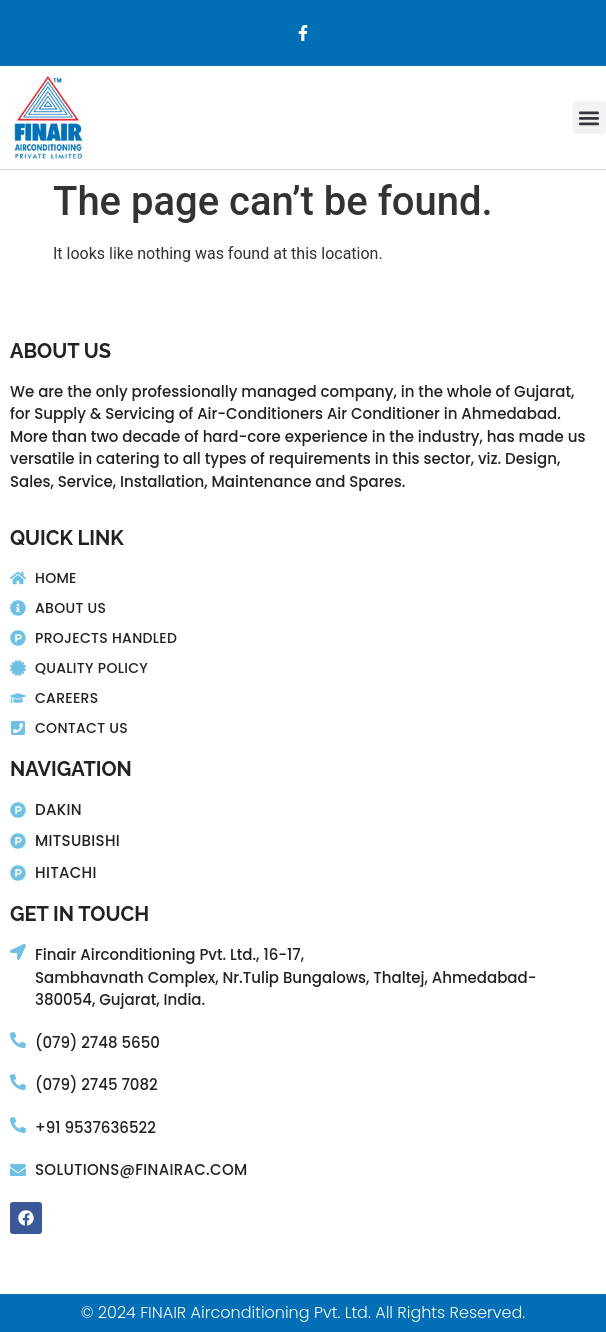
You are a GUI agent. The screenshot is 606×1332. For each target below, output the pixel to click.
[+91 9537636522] (18, 1125)
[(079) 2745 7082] (18, 1082)
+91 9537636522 (95, 1127)
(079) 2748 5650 (97, 1042)
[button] (589, 117)
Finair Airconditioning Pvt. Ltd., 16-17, (169, 954)
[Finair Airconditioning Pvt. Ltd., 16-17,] (18, 952)
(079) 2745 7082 (96, 1084)
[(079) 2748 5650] (18, 1040)
